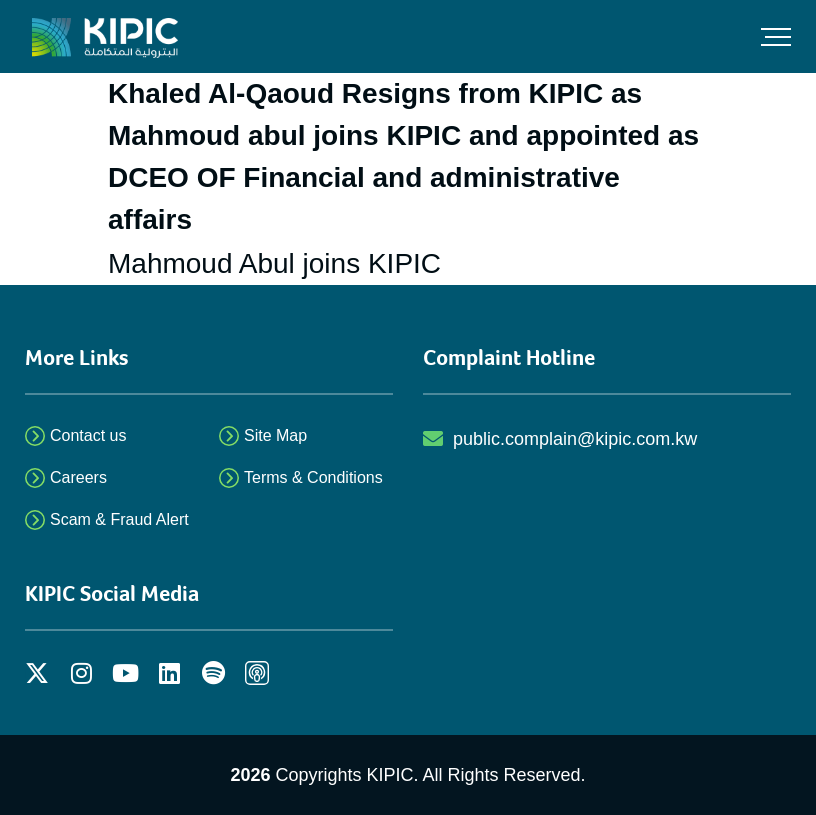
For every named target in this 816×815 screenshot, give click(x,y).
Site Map (275, 435)
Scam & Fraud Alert (119, 519)
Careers (78, 477)
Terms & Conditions (313, 477)
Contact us (88, 435)
